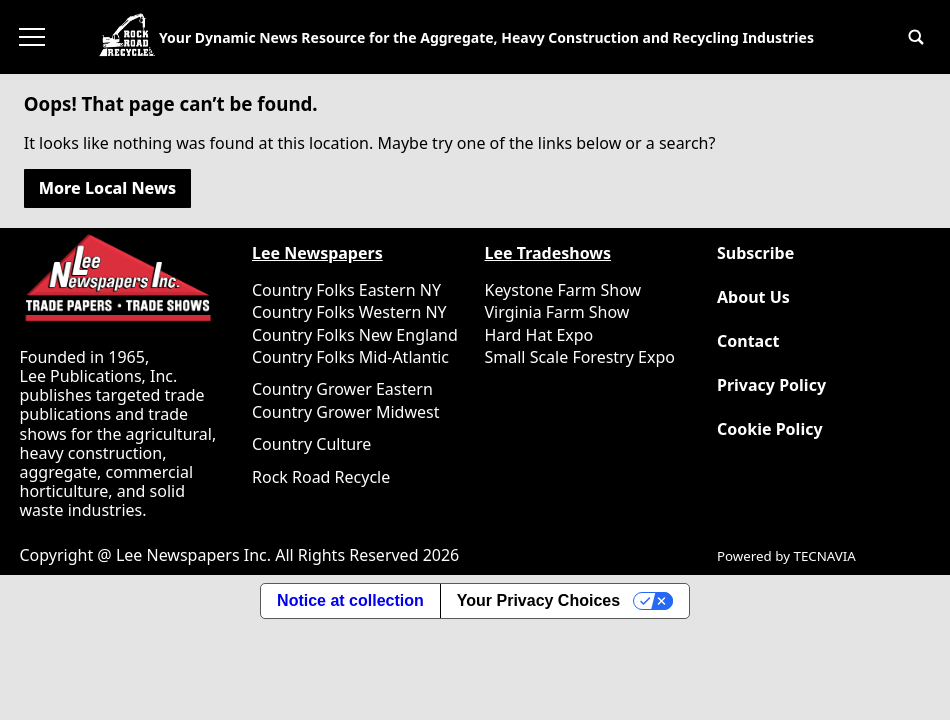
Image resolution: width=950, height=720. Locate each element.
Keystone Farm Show (563, 290)
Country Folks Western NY (349, 312)
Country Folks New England (355, 335)
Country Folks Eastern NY (346, 290)
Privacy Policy (771, 385)
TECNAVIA (824, 556)
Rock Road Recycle (321, 477)
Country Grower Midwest (345, 412)
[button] (916, 37)
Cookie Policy (770, 429)
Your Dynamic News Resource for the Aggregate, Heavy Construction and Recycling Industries (486, 37)
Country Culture (311, 444)
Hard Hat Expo (539, 335)
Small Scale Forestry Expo (580, 357)
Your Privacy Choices (538, 600)
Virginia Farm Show (557, 312)
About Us (753, 297)
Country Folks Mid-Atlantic (350, 357)
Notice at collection (350, 600)
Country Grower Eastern (342, 389)
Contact (748, 341)
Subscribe (755, 253)
